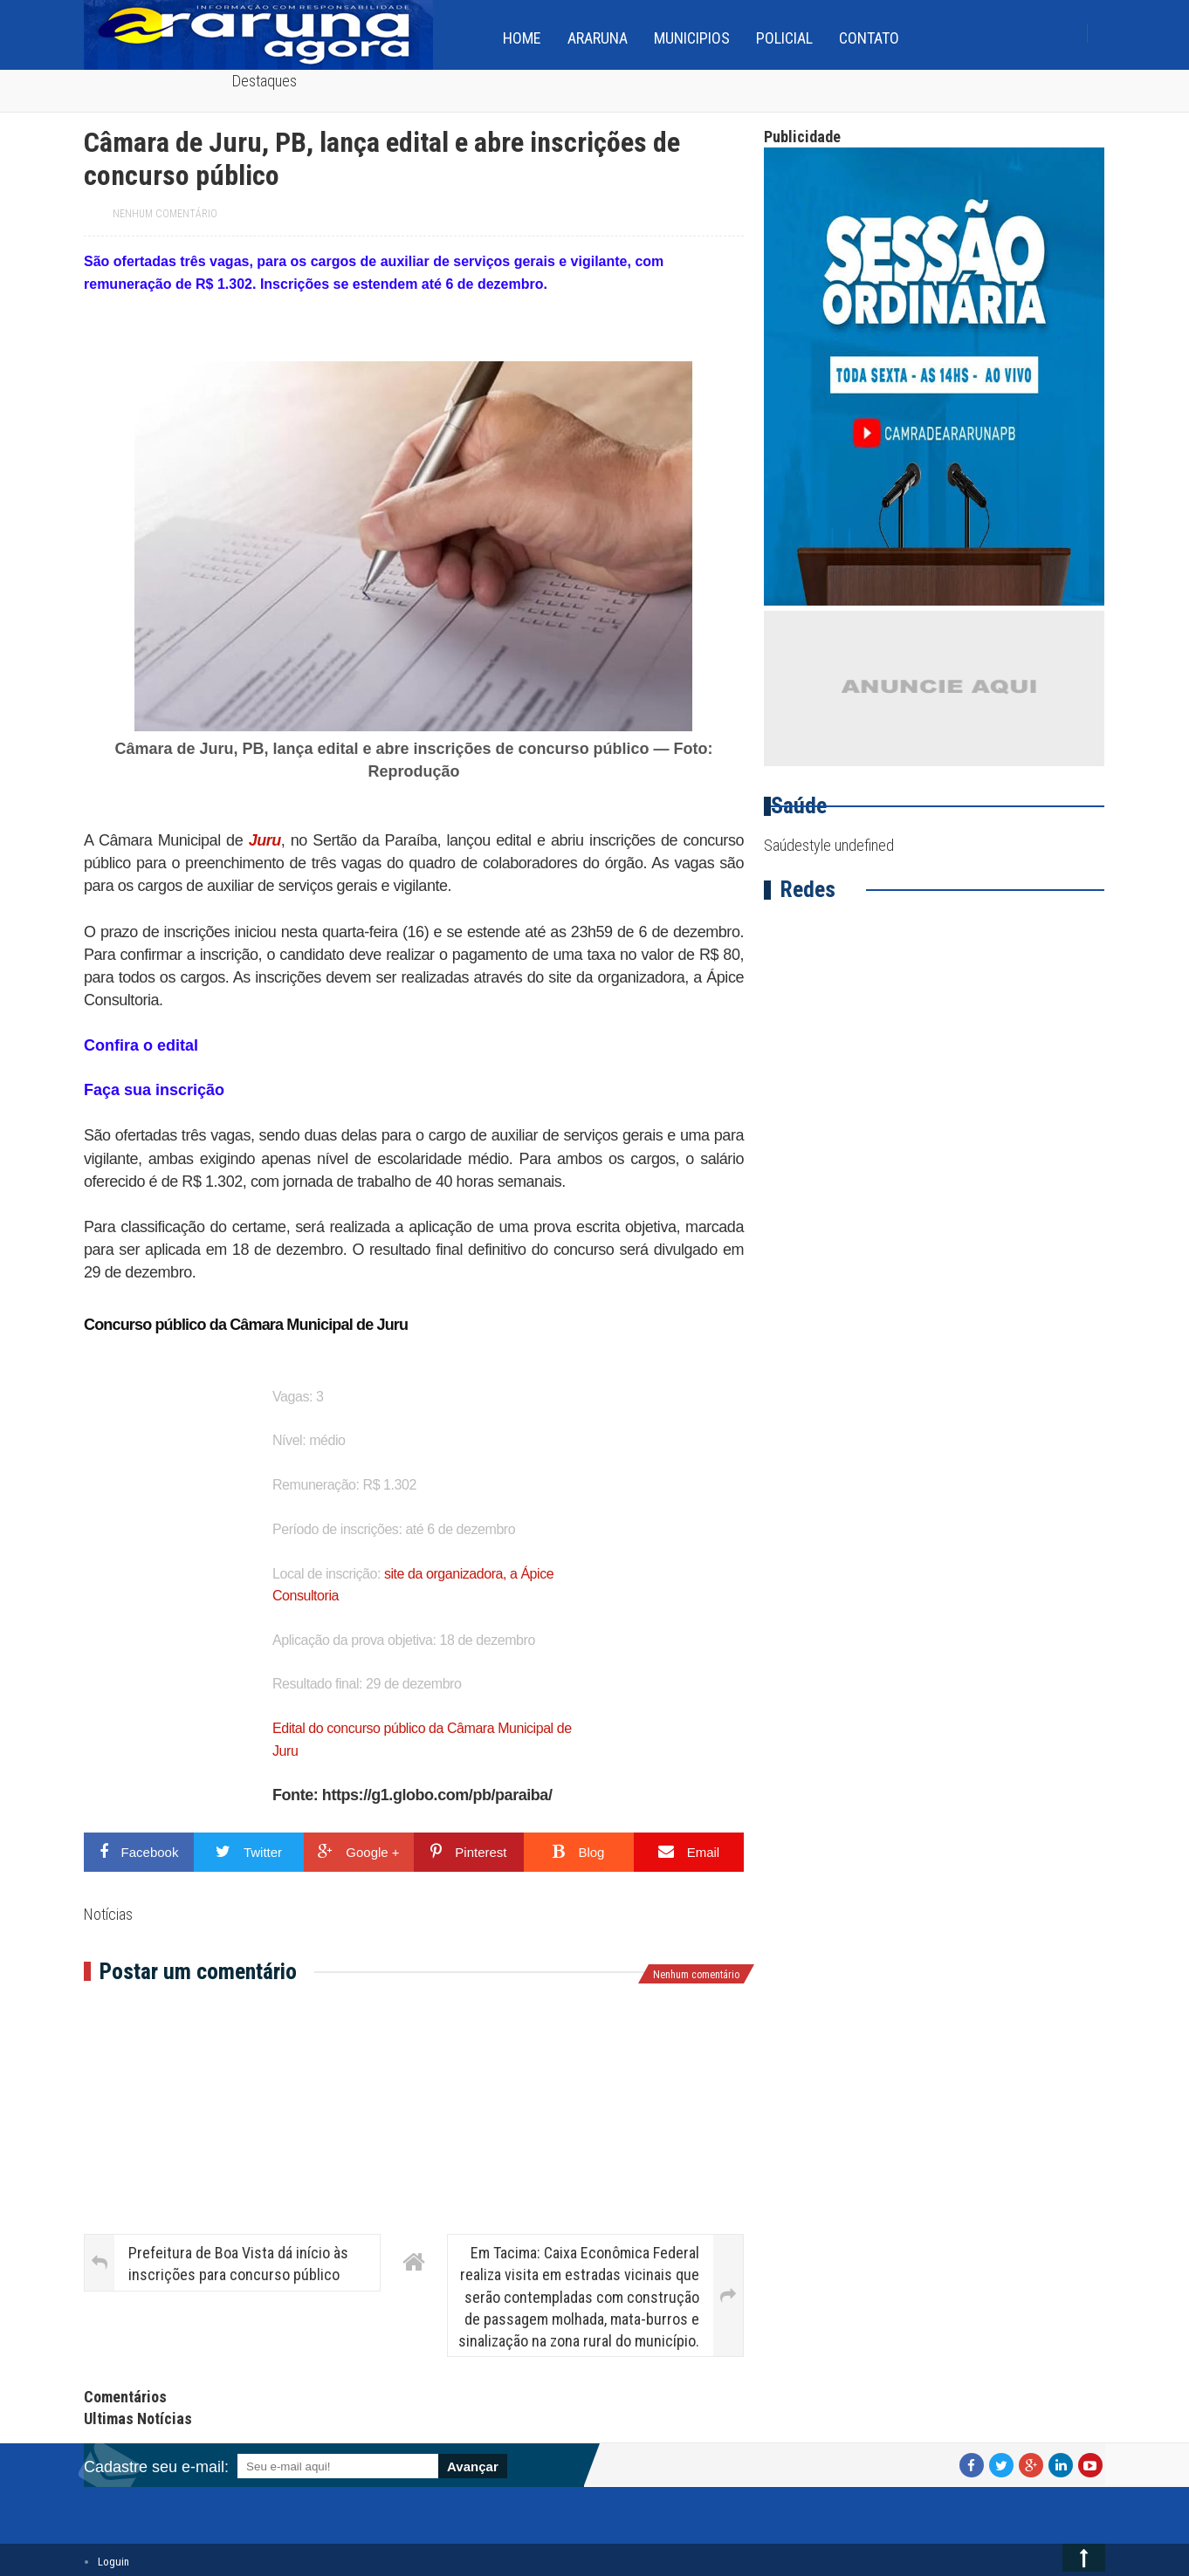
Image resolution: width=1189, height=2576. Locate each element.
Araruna (597, 38)
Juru (265, 840)
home (522, 38)
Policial (784, 38)
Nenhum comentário (165, 214)
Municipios (692, 38)
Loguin (113, 2561)
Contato (869, 38)
